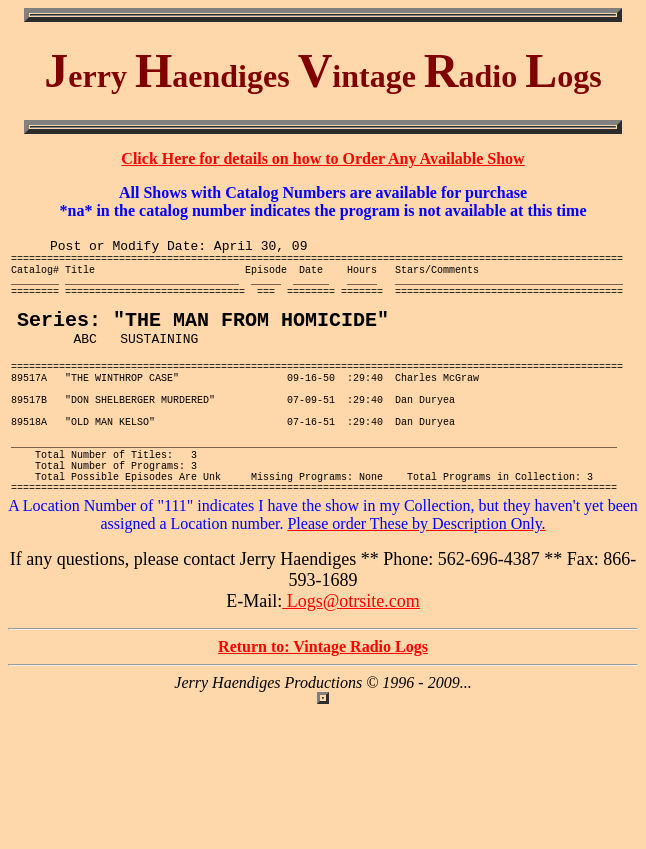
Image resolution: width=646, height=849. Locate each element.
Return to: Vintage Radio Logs (323, 710)
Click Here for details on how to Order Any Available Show (322, 158)
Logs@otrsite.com (351, 665)
